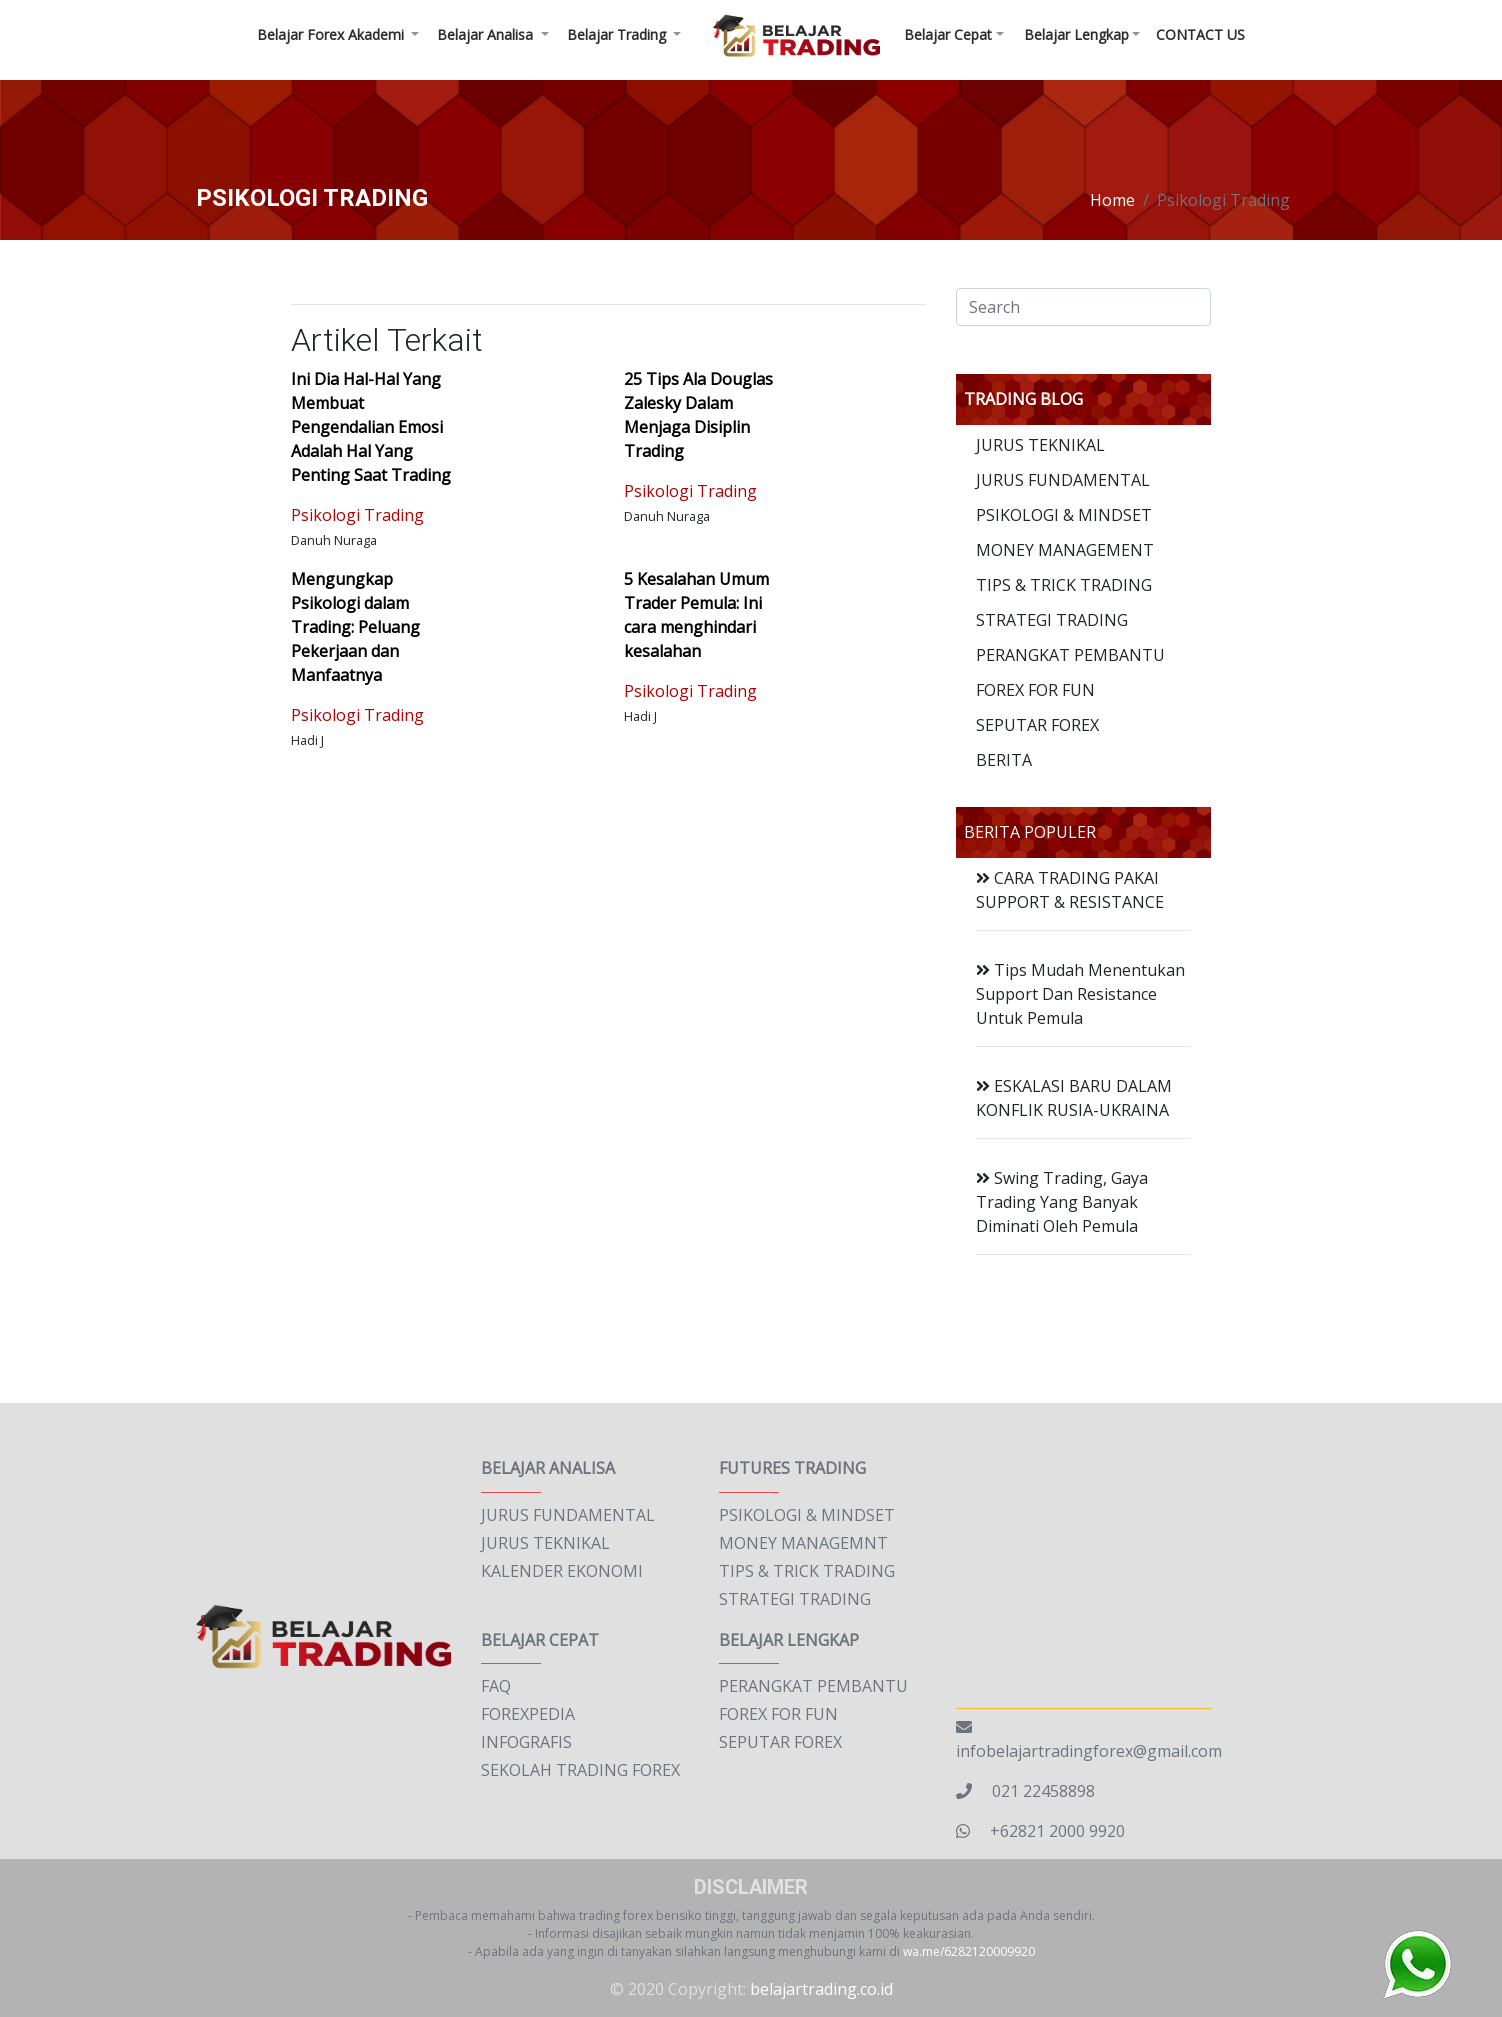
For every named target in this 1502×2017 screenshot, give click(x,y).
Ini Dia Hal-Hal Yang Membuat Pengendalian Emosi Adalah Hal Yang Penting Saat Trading (371, 427)
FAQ (496, 1686)
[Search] (1083, 307)
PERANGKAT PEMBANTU (1070, 655)
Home (1112, 200)
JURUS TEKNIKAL (1040, 445)
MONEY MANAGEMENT (1065, 550)
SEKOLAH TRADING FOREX (580, 1770)
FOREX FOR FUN (1035, 690)
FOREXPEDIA (528, 1714)
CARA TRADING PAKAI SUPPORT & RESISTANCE (1070, 890)
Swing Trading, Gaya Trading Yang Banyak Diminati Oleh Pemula (1062, 1202)
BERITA (1004, 760)
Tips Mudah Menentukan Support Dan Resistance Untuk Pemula (1080, 994)
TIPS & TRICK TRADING (1064, 585)
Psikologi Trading (357, 515)
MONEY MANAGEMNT (803, 1543)
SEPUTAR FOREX (1037, 725)
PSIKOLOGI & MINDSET (1064, 515)
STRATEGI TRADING (1052, 620)
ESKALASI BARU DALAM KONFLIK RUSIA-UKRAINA (1074, 1098)
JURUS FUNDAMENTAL (1063, 480)
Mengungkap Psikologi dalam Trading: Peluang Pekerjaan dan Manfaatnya (355, 627)
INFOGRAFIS (526, 1742)
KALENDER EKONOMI (562, 1571)
